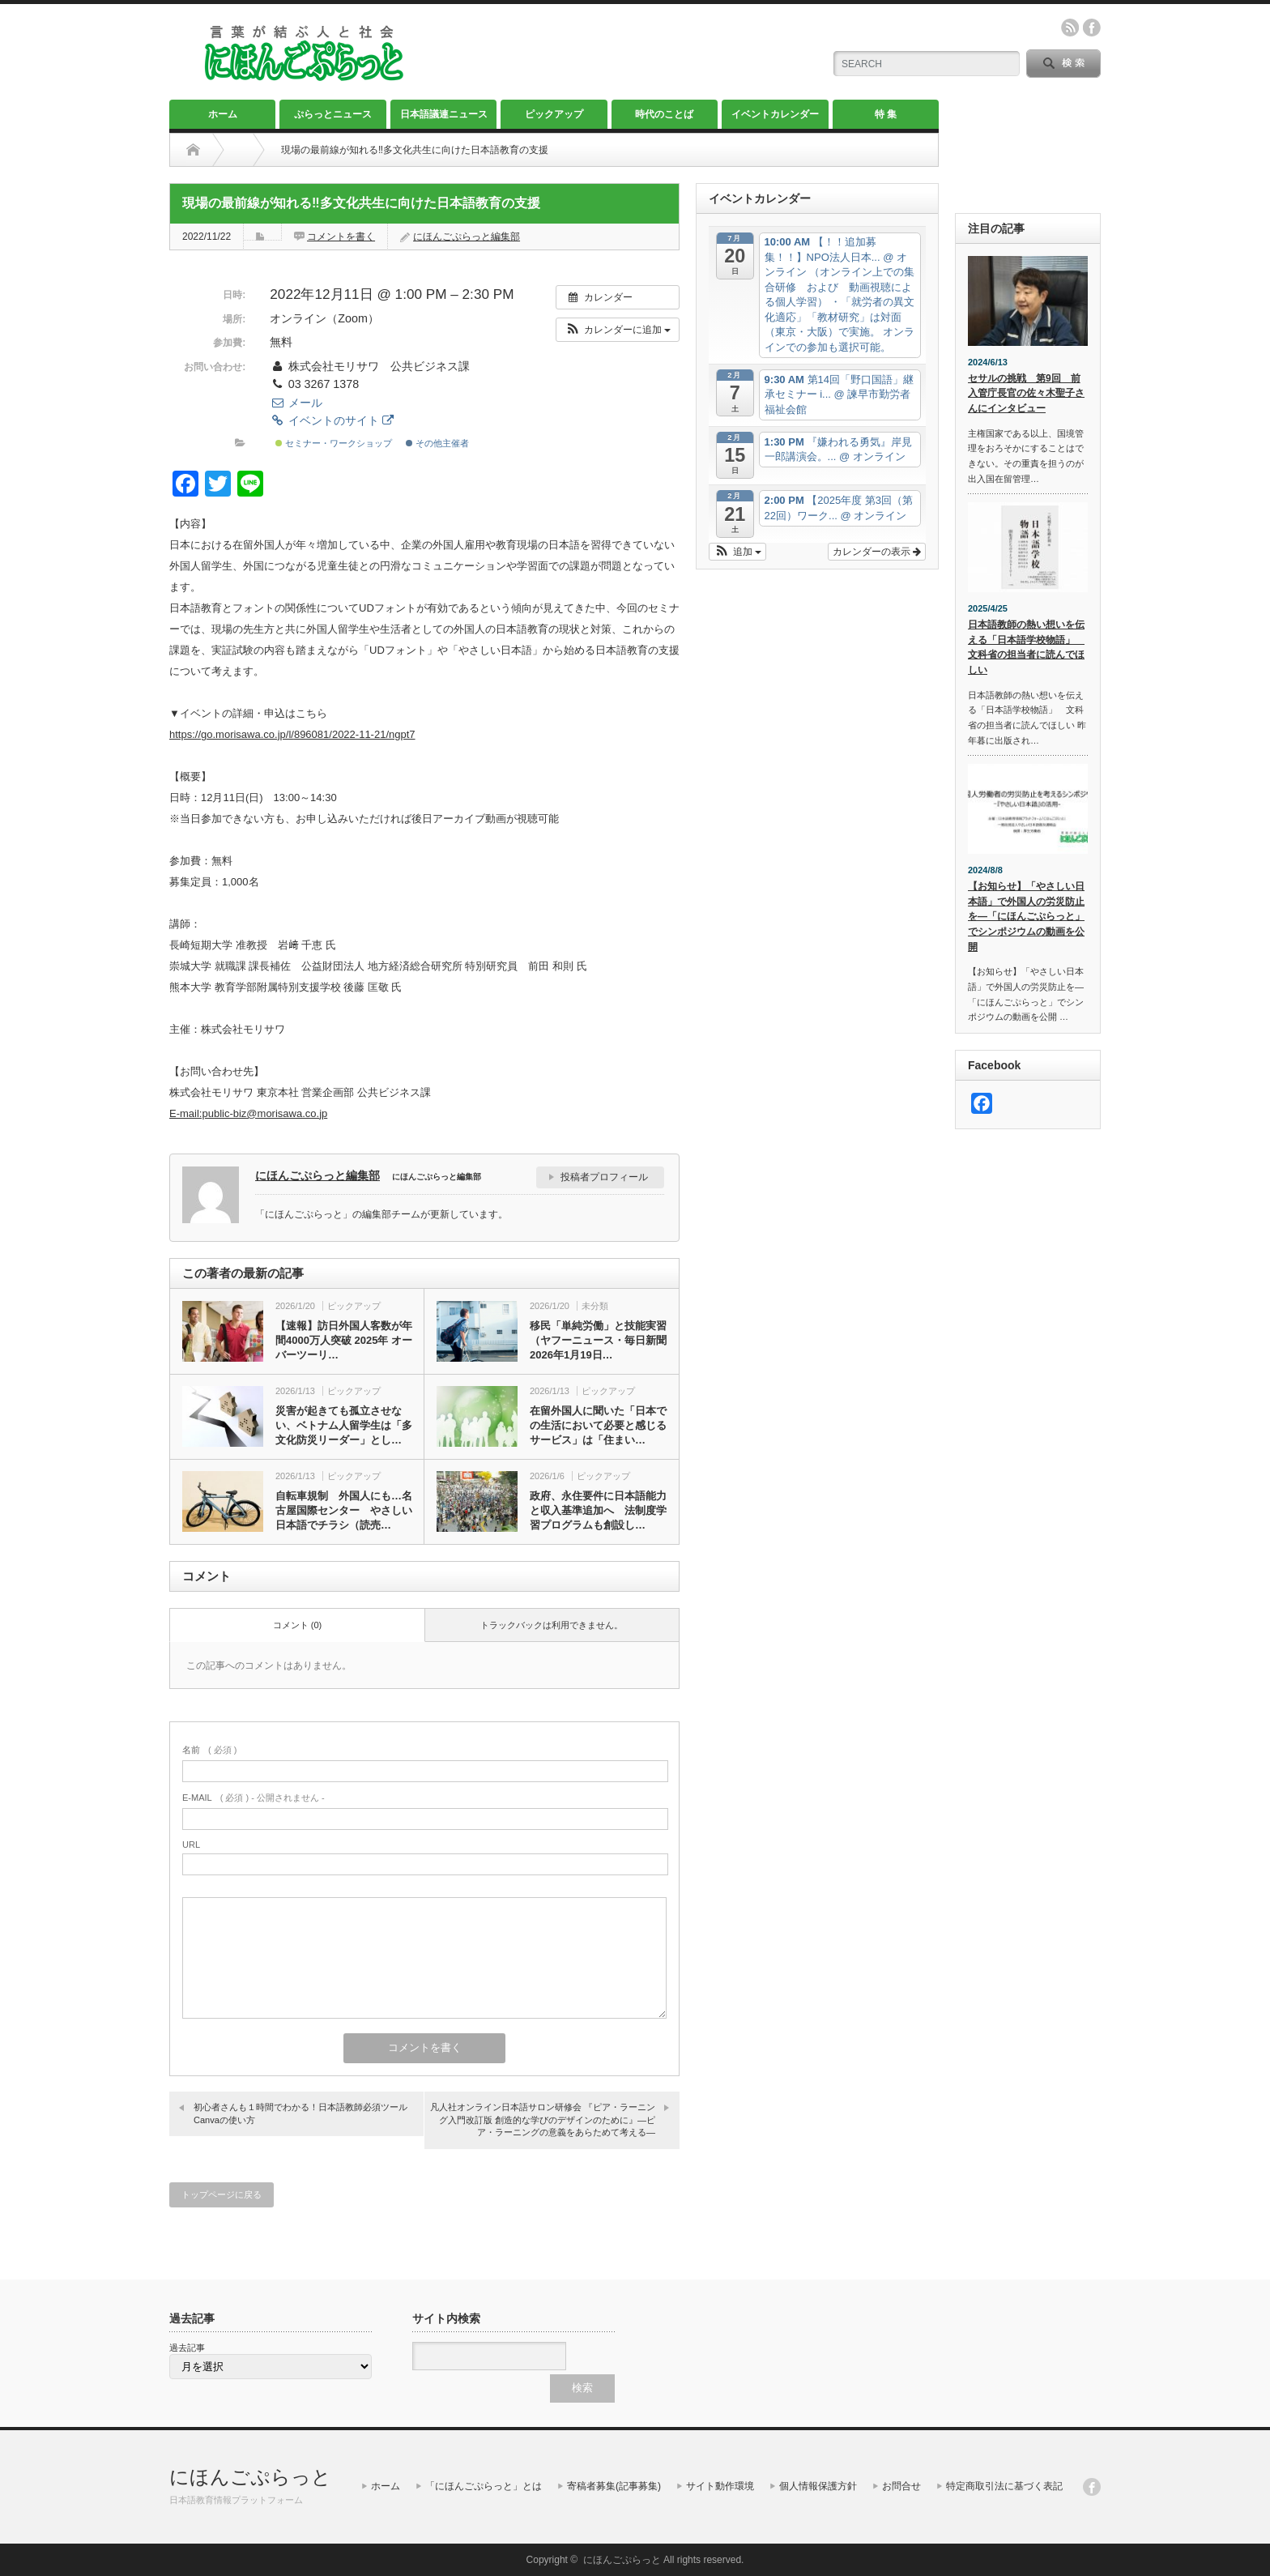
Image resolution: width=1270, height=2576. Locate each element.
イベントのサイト (331, 420)
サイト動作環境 (720, 2486)
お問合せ (901, 2486)
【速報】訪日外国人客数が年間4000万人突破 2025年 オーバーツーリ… (343, 1340)
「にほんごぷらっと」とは (483, 2486)
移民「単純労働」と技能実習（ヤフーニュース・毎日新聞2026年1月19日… (598, 1340)
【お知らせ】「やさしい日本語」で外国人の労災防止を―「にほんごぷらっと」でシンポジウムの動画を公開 (1026, 917)
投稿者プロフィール (604, 1177)
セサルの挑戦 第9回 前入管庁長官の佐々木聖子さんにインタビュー (1026, 393)
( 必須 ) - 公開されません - (253, 1797)
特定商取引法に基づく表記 (1004, 2486)
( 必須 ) (209, 1750)
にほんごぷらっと (250, 2477)
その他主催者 (437, 443)
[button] (617, 329)
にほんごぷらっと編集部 (466, 236)
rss (1070, 27)
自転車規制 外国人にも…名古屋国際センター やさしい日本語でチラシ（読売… (343, 1510)
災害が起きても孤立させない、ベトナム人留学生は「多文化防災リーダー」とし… (343, 1425)
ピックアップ (554, 114)
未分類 (595, 1306)
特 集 (886, 114)
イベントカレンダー (775, 114)
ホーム (222, 114)
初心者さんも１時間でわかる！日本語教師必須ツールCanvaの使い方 (300, 2113)
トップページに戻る (221, 2194)
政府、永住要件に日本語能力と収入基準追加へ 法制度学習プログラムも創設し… (598, 1510)
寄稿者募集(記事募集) (614, 2486)
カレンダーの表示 (877, 551)
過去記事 (187, 2347)
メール (296, 402)
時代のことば (664, 114)
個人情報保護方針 (818, 2486)
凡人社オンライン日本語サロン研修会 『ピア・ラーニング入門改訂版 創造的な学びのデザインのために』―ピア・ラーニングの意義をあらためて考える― (542, 2119)
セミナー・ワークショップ (333, 443)
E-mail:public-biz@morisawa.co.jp (248, 1113)
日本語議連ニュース (444, 114)
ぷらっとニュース (333, 114)
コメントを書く (341, 236)
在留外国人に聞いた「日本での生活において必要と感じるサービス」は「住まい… (598, 1425)
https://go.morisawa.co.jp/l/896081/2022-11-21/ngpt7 (292, 734)
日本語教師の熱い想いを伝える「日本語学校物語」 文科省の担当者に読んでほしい (1026, 647)
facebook (1092, 27)
